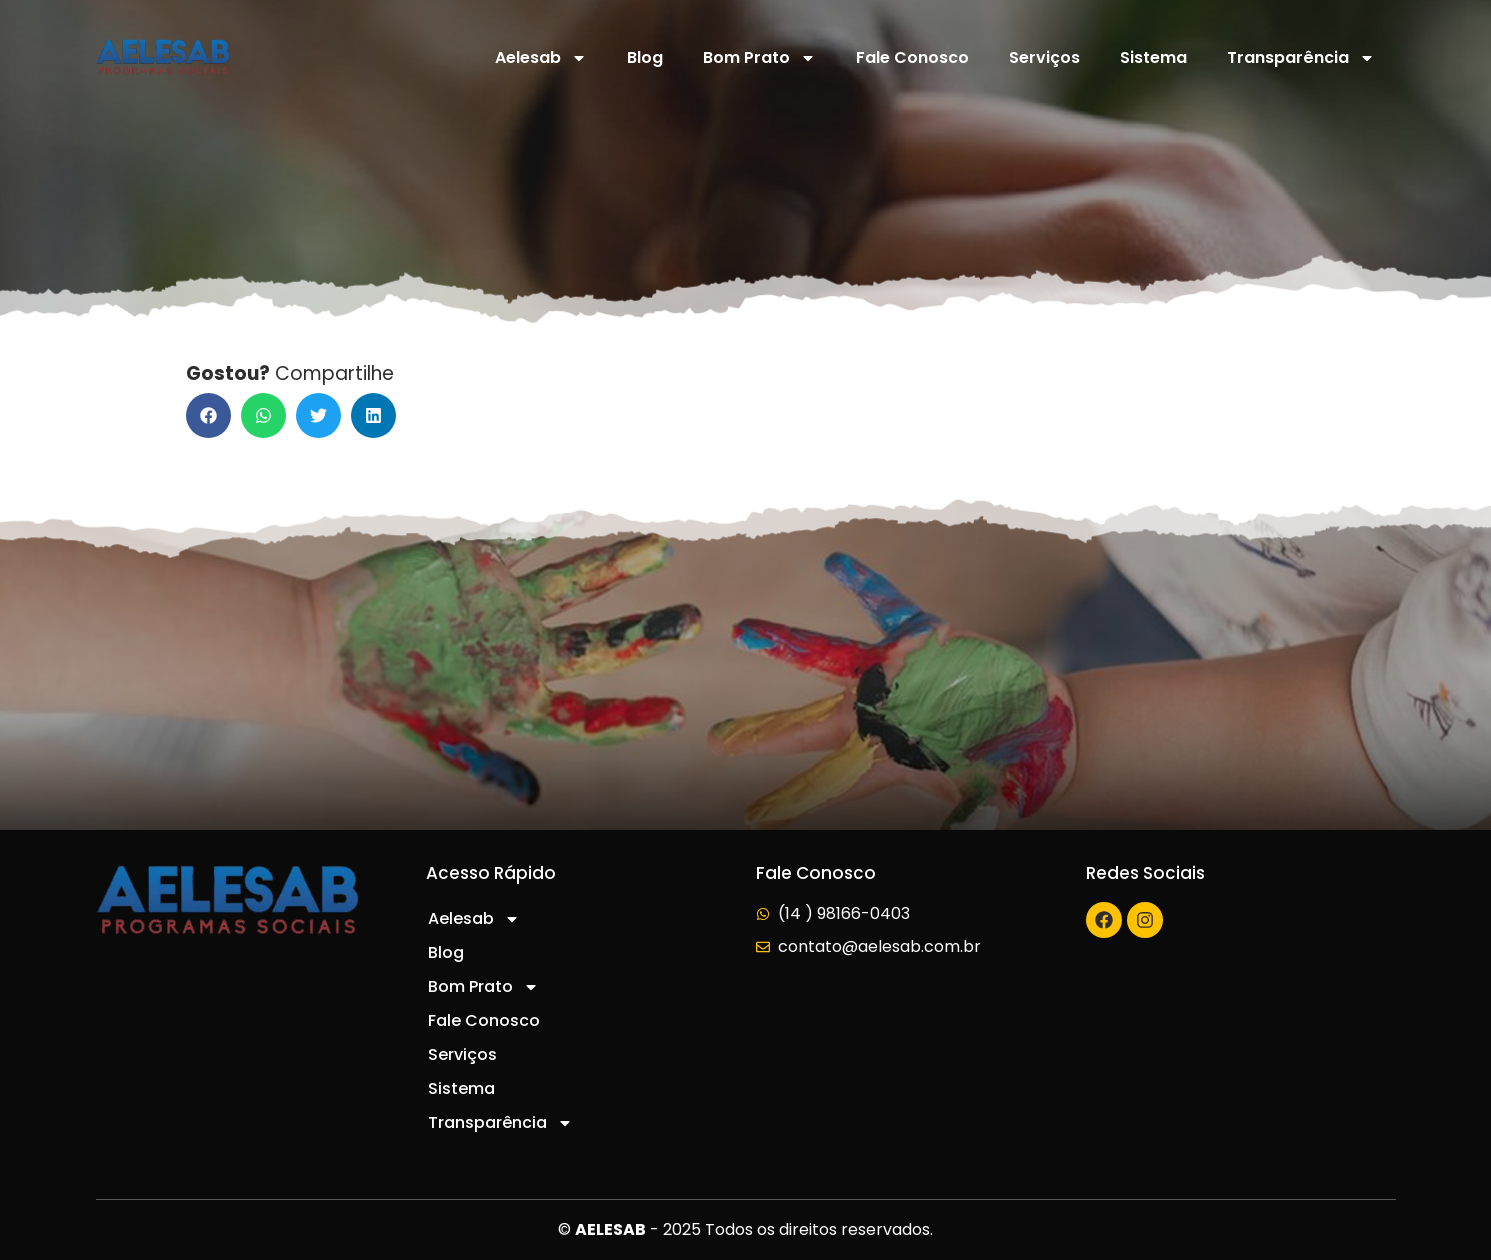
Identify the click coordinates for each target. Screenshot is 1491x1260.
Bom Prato (759, 58)
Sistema (1153, 57)
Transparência (1301, 58)
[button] (208, 415)
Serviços (1044, 57)
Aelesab (541, 58)
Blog (645, 57)
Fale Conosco (912, 57)
